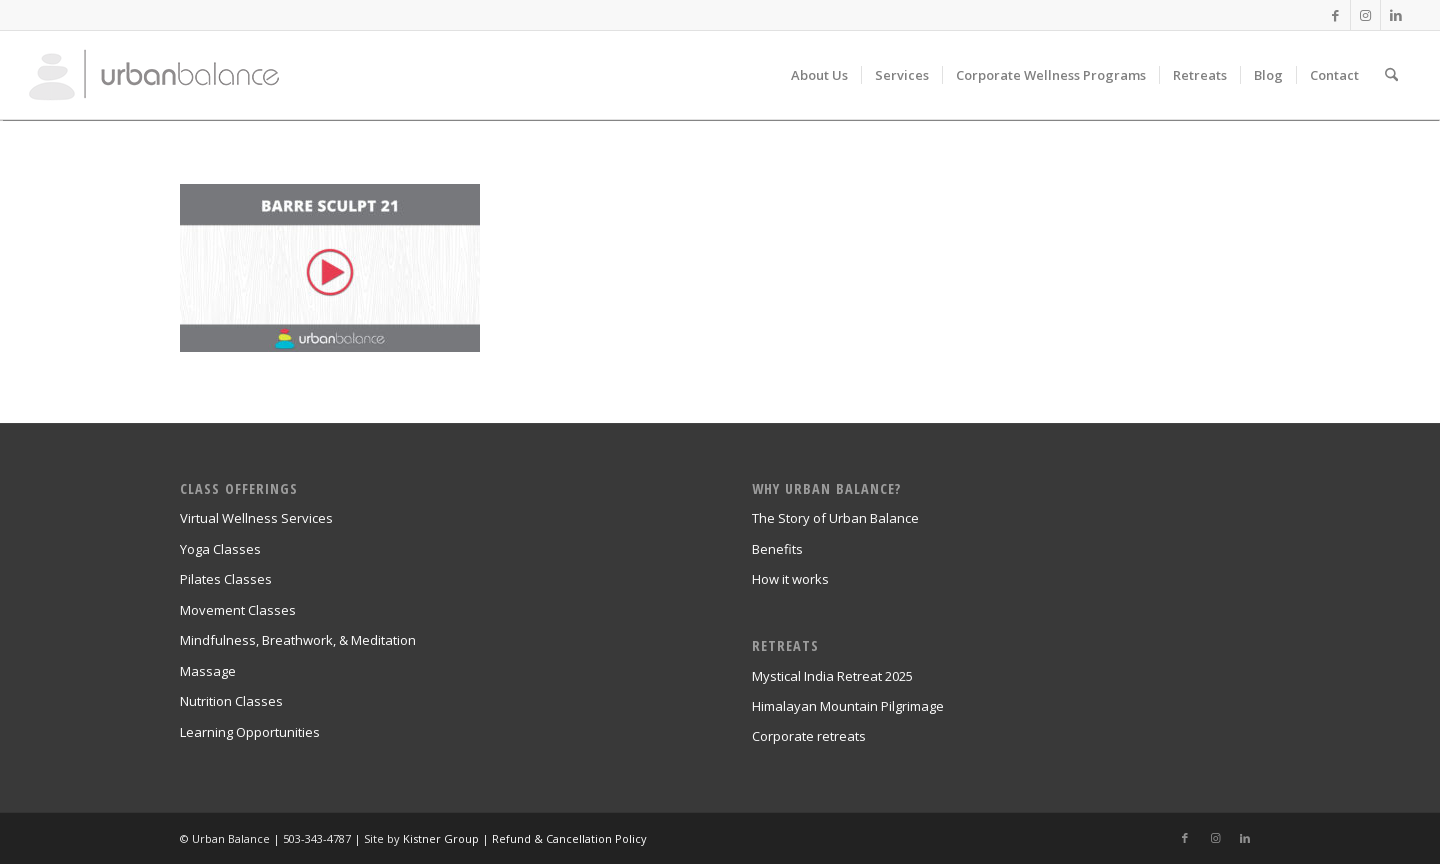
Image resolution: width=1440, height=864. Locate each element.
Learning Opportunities (250, 732)
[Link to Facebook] (1335, 15)
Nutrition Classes (231, 701)
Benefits (777, 549)
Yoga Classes (220, 549)
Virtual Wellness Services (256, 518)
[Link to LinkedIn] (1396, 15)
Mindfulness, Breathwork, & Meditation (298, 640)
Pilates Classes (226, 579)
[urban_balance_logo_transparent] (154, 75)
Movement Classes (238, 610)
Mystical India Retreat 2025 (832, 676)
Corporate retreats (809, 736)
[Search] (1391, 75)
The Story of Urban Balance (835, 518)
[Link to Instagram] (1365, 15)
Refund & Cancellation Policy (569, 838)
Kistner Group (441, 838)
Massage (208, 671)
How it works (790, 579)
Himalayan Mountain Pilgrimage (848, 706)
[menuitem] (819, 75)
